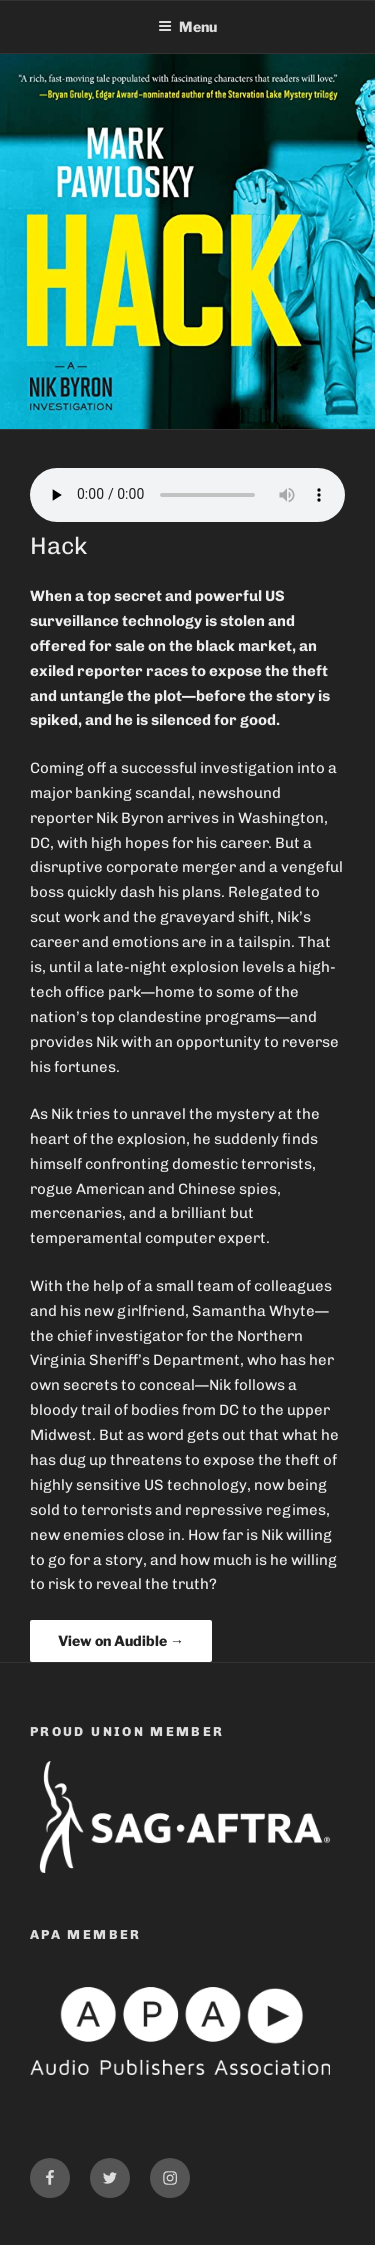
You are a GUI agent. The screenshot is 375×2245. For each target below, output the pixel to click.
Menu (187, 26)
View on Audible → (121, 1640)
